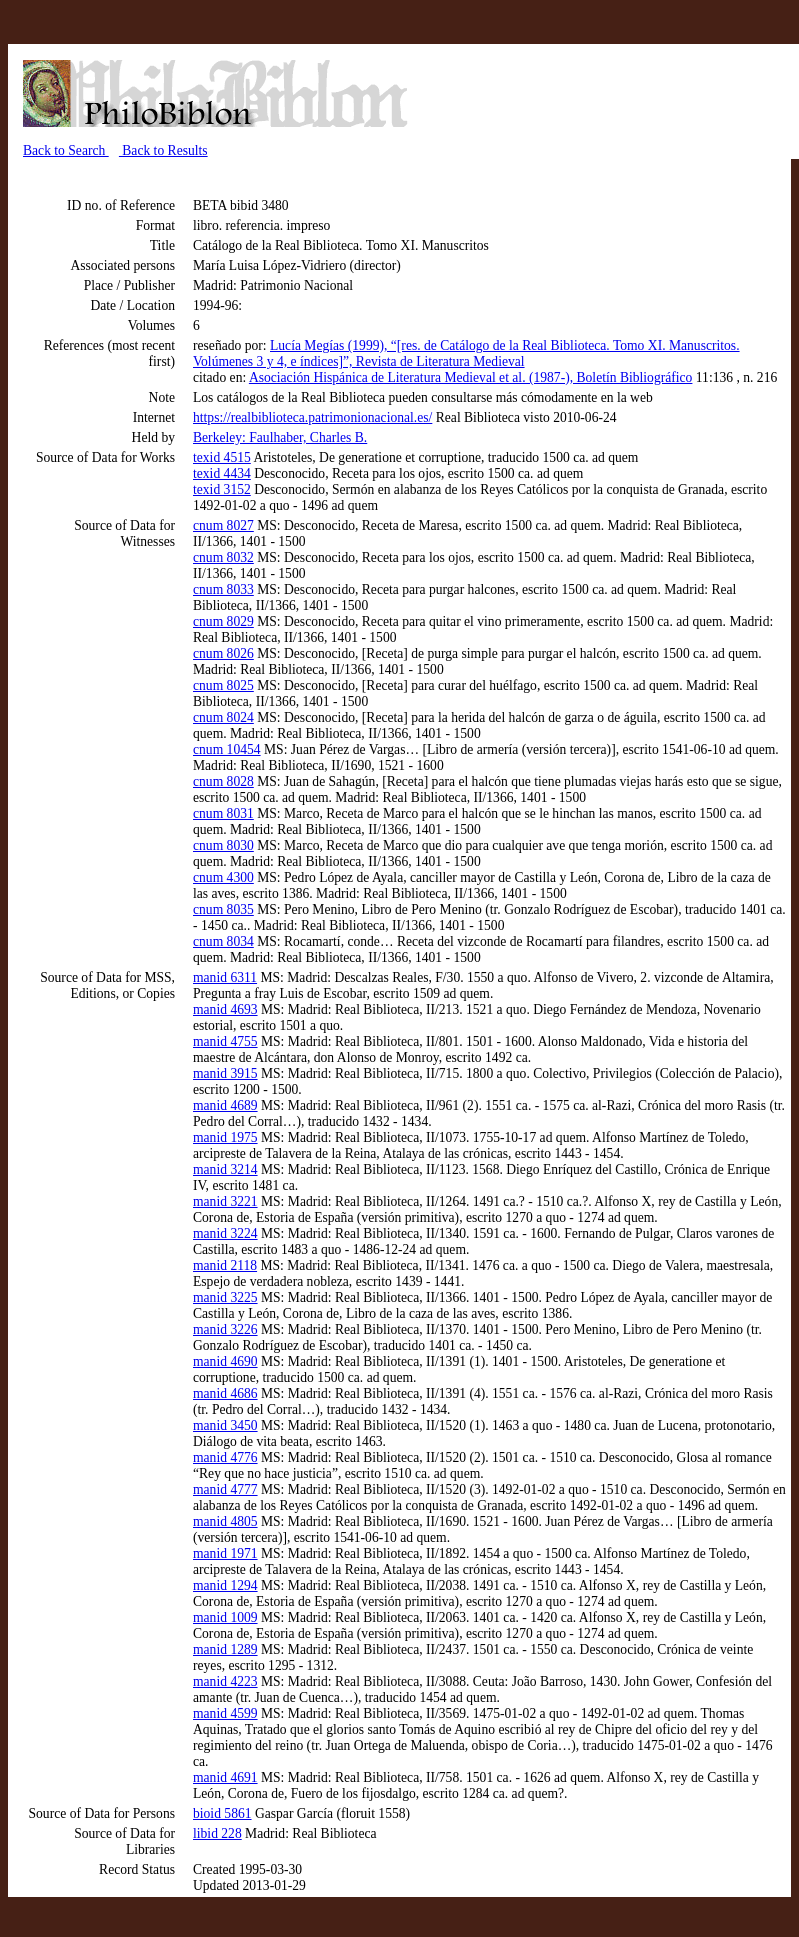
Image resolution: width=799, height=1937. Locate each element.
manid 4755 (225, 1041)
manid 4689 (225, 1105)
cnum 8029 (223, 621)
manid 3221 (225, 1201)
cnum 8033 (223, 589)
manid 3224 (225, 1233)
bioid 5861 (222, 1813)
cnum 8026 (223, 653)
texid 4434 (222, 473)
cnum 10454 (227, 749)
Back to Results (163, 150)
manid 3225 (225, 1297)
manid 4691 (225, 1777)
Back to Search (66, 150)
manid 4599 (225, 1713)
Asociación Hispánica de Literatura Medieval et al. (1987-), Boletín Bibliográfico (471, 377)
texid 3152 (222, 489)
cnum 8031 (223, 813)
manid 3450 (225, 1425)
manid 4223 (225, 1681)
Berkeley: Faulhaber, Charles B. (280, 437)
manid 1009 (225, 1617)
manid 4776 (225, 1457)
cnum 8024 (223, 717)
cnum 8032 (223, 557)
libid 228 (217, 1833)
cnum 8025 (223, 685)
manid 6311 (225, 977)
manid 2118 (225, 1265)
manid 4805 (225, 1521)
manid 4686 (225, 1393)
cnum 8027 (223, 525)
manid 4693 (225, 1009)
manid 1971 (225, 1553)
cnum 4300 (223, 877)
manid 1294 (225, 1585)
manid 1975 (225, 1137)
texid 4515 (222, 457)
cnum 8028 (223, 781)
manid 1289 (225, 1649)
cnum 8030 (223, 845)
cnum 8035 (223, 909)
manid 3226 (225, 1329)
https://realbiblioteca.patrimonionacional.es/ (312, 417)
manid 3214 (225, 1169)
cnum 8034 (223, 941)
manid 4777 (225, 1489)
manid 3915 (225, 1073)
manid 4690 (225, 1361)
